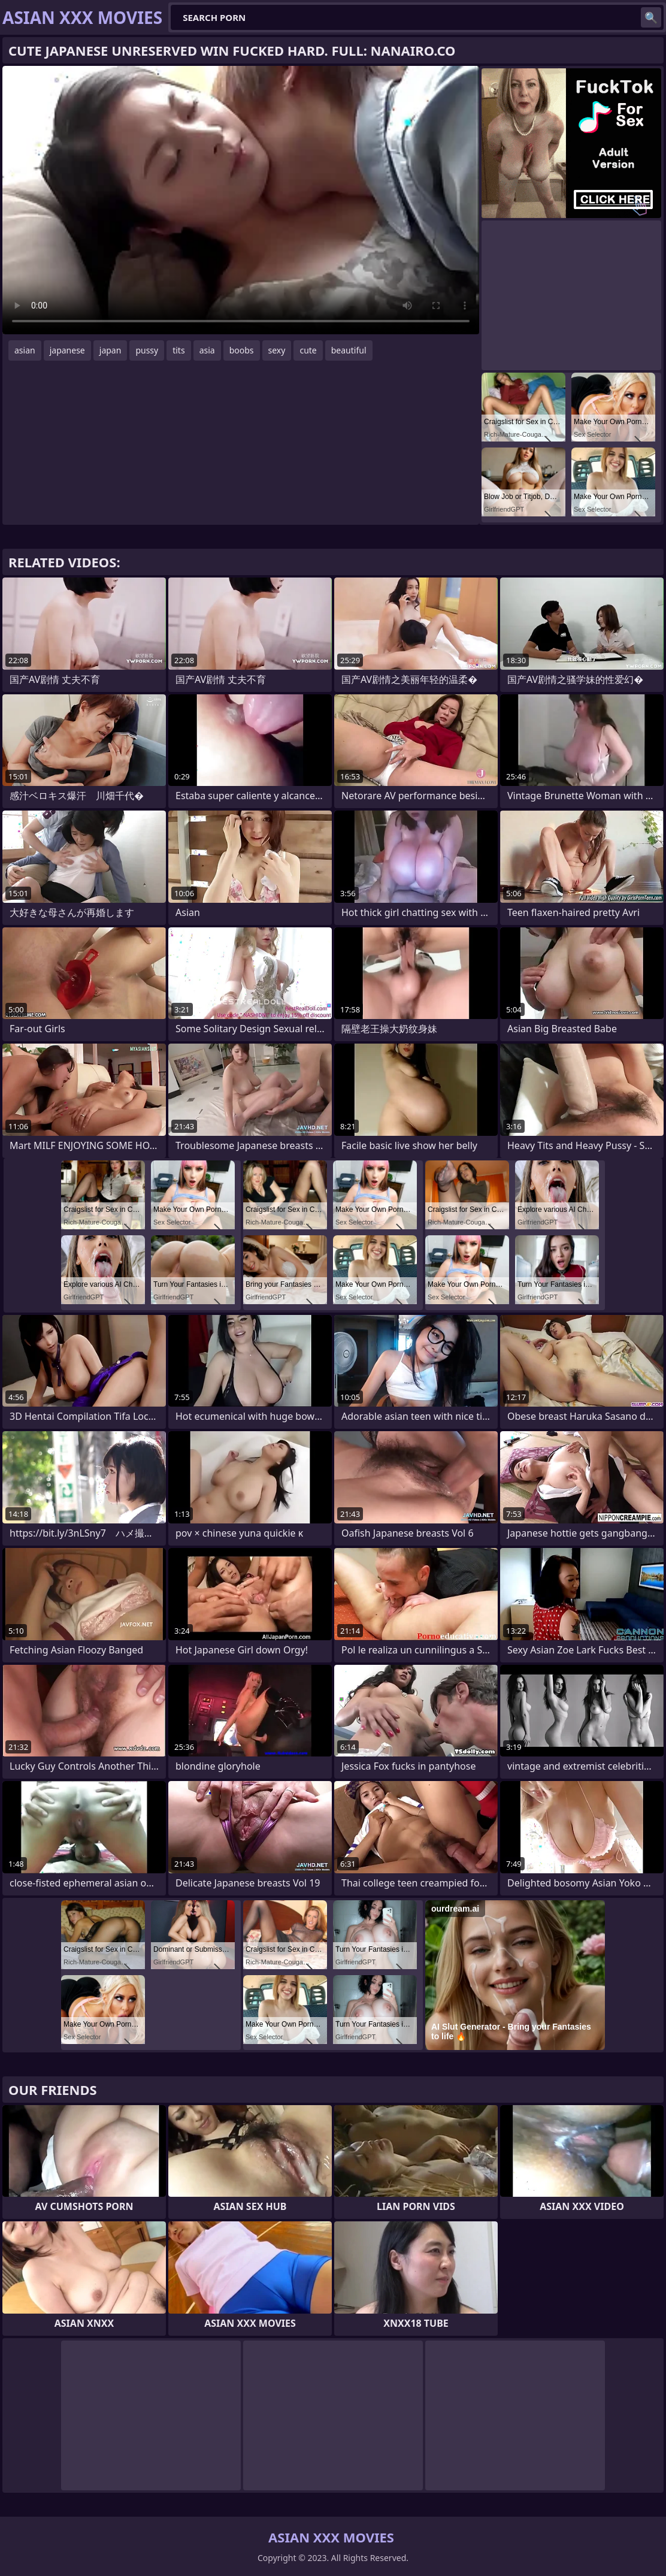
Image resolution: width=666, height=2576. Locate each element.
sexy (277, 350)
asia (207, 350)
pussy (146, 350)
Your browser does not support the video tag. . (240, 200)
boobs (241, 350)
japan (110, 350)
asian (24, 350)
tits (178, 350)
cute (307, 350)
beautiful (349, 350)
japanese (67, 350)
